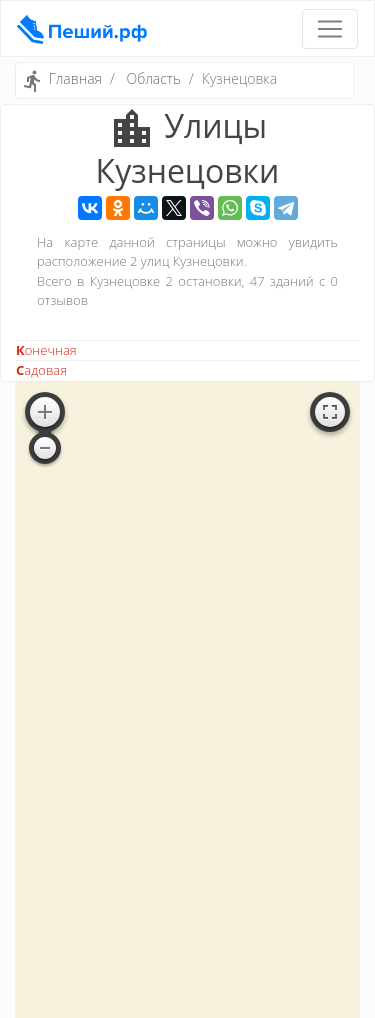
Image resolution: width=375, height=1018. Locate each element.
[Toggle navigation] (330, 29)
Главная (75, 78)
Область (153, 78)
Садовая (41, 370)
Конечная (46, 350)
